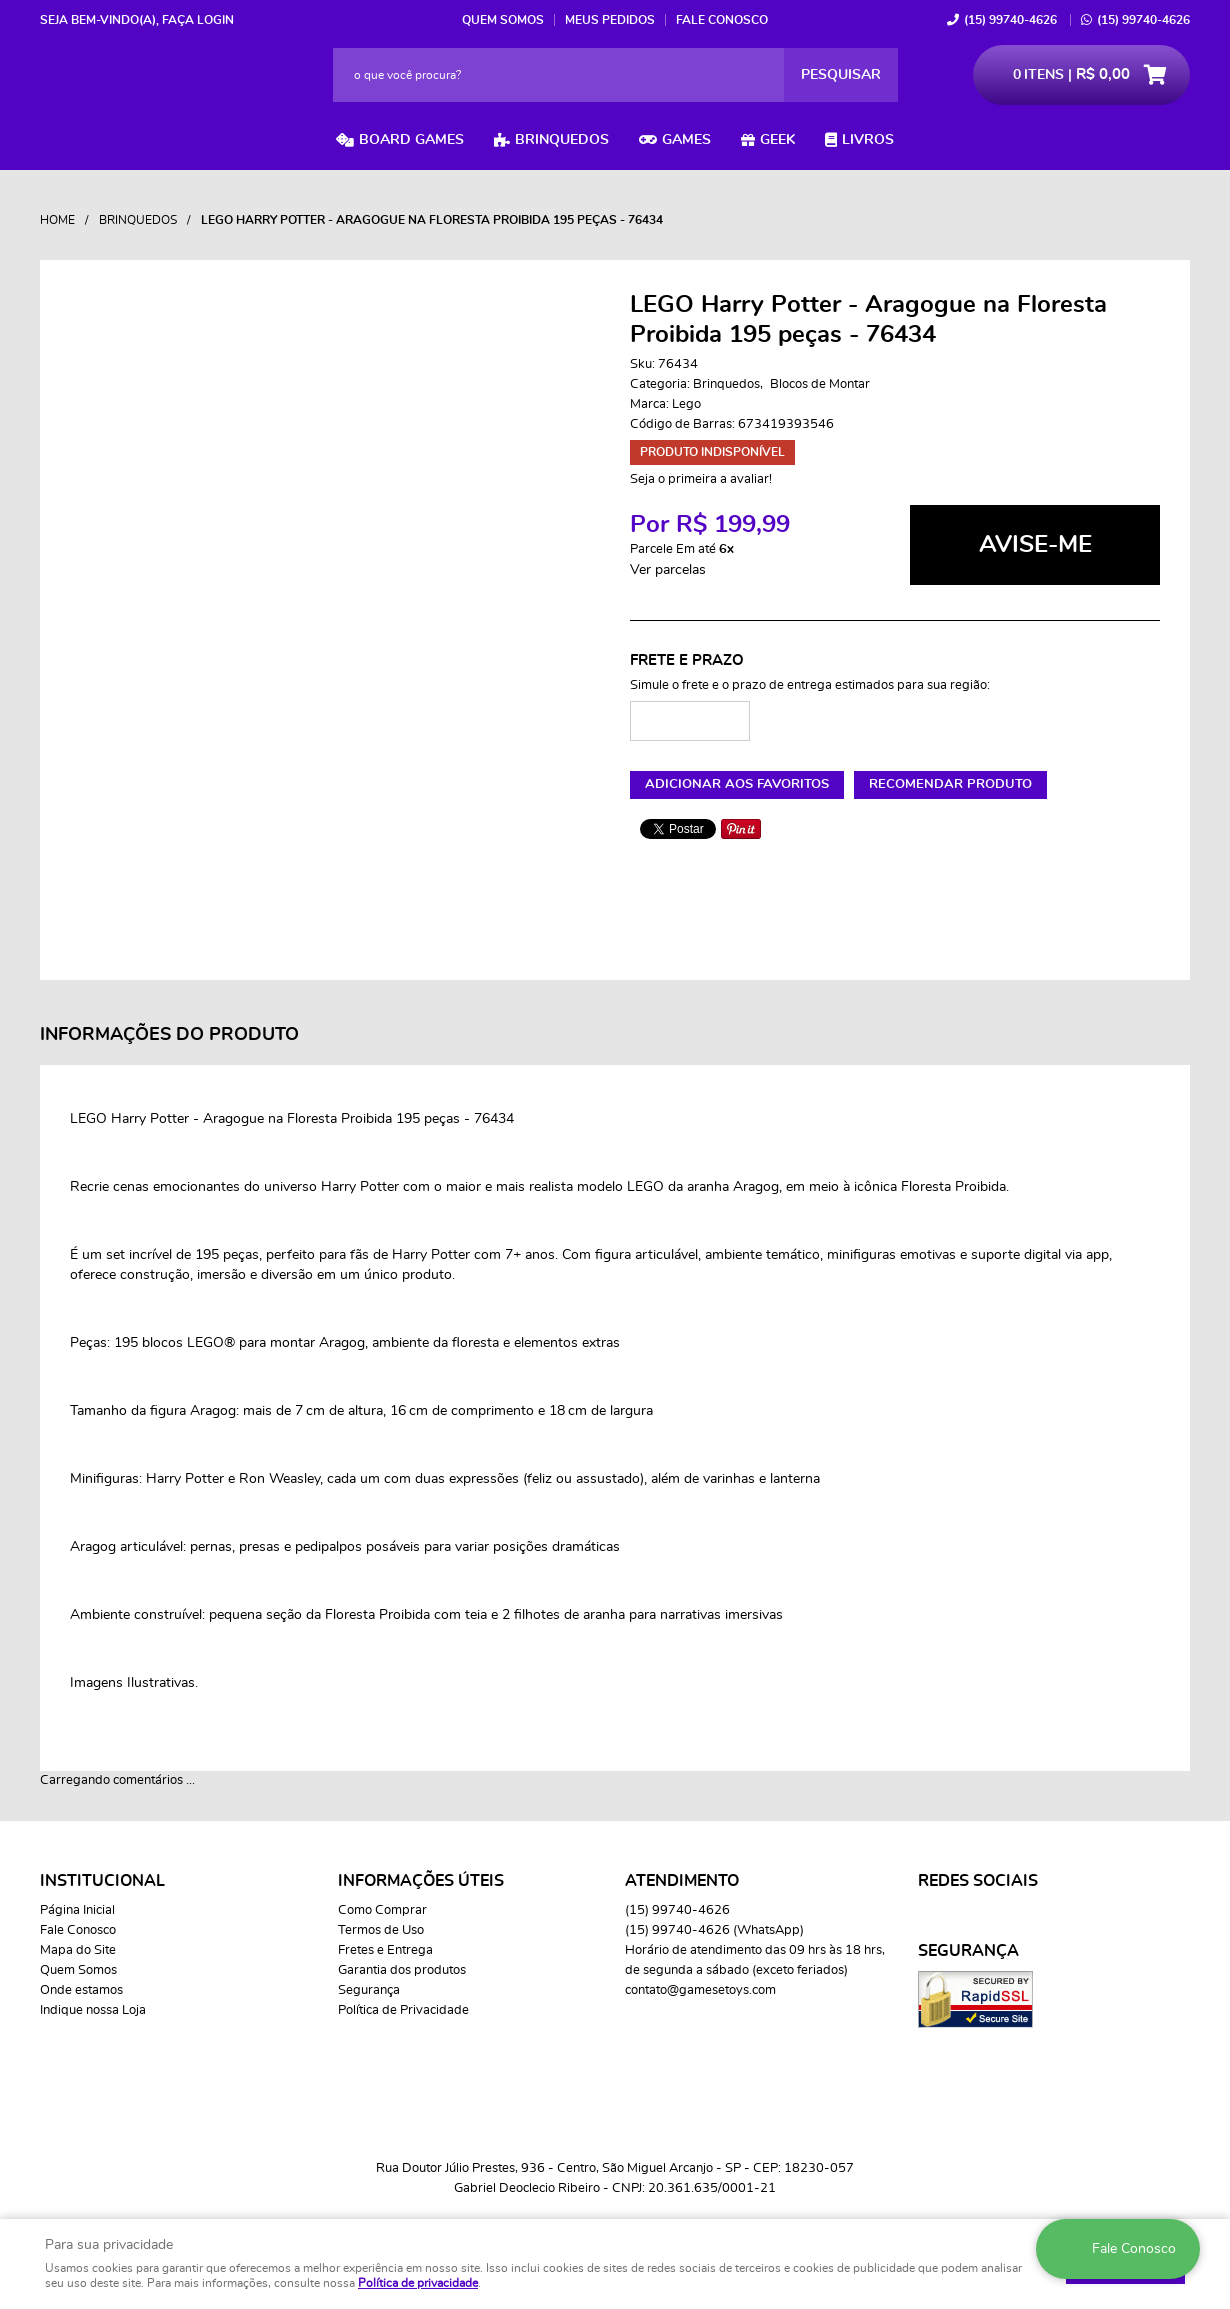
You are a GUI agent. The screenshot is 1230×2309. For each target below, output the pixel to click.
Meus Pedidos (610, 20)
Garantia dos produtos (402, 1970)
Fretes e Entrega (385, 1950)
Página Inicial (77, 1910)
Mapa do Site (78, 1950)
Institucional (102, 1881)
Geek (777, 140)
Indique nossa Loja (93, 2010)
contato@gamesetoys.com (700, 1990)
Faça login (198, 20)
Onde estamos (81, 1990)
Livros (868, 140)
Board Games (411, 140)
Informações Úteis (421, 1881)
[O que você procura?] (841, 75)
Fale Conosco (722, 20)
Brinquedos (562, 140)
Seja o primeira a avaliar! (701, 479)
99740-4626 (1010, 20)
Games (686, 140)
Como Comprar (382, 1910)
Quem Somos (503, 20)
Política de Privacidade (403, 2010)
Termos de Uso (381, 1930)
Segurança (369, 1990)
